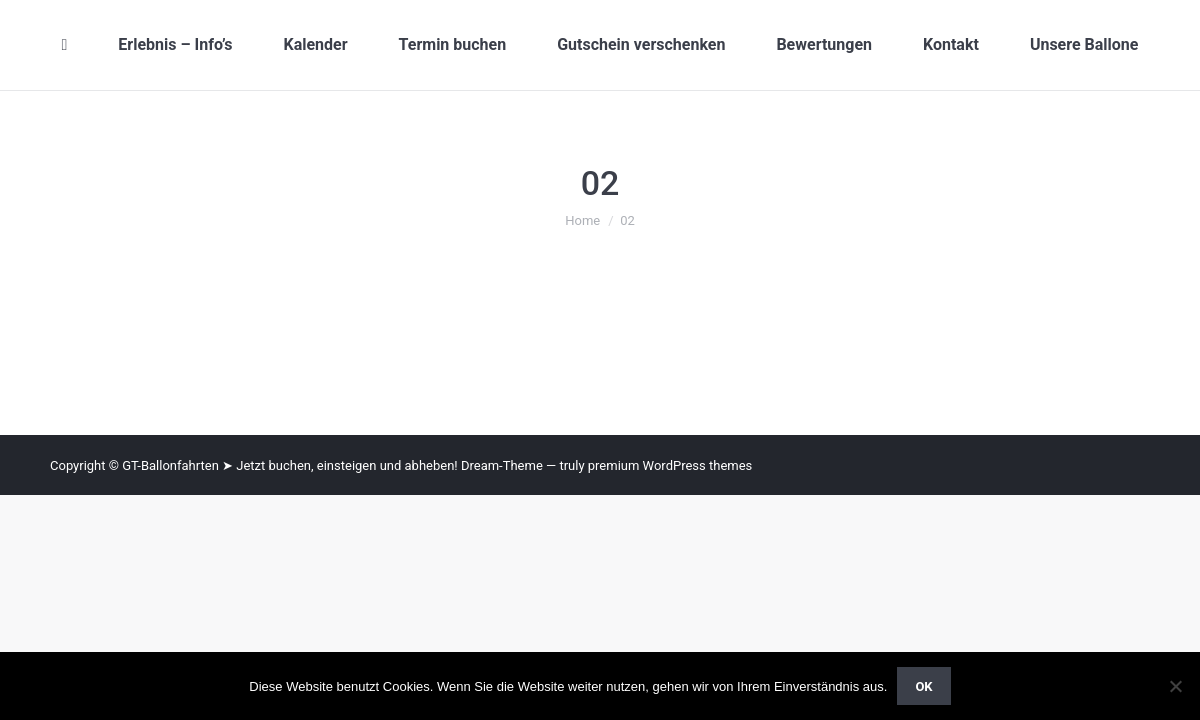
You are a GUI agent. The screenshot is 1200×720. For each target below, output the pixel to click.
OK (923, 686)
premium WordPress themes (670, 465)
